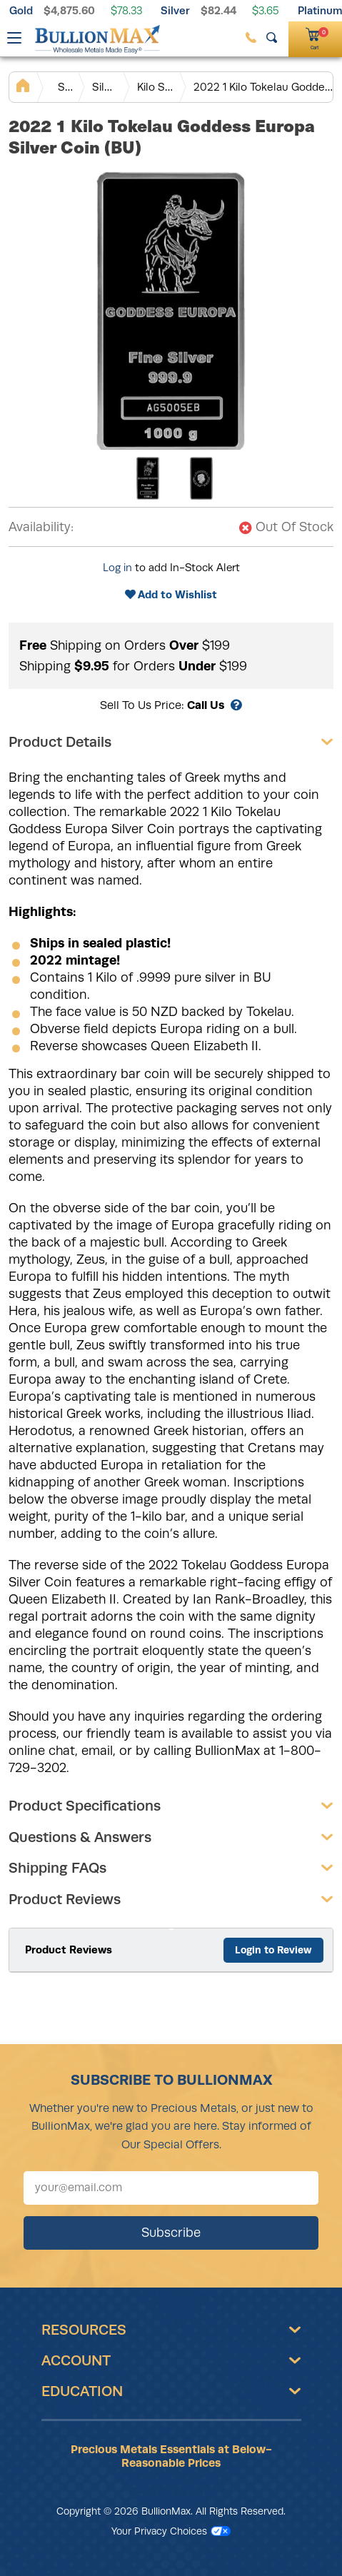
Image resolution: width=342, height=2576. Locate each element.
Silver (175, 10)
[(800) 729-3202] (251, 37)
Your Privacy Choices (171, 2531)
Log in (117, 567)
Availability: (41, 527)
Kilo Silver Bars (155, 87)
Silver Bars (105, 87)
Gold (21, 10)
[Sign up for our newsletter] (171, 2188)
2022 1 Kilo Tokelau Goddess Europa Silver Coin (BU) (263, 87)
